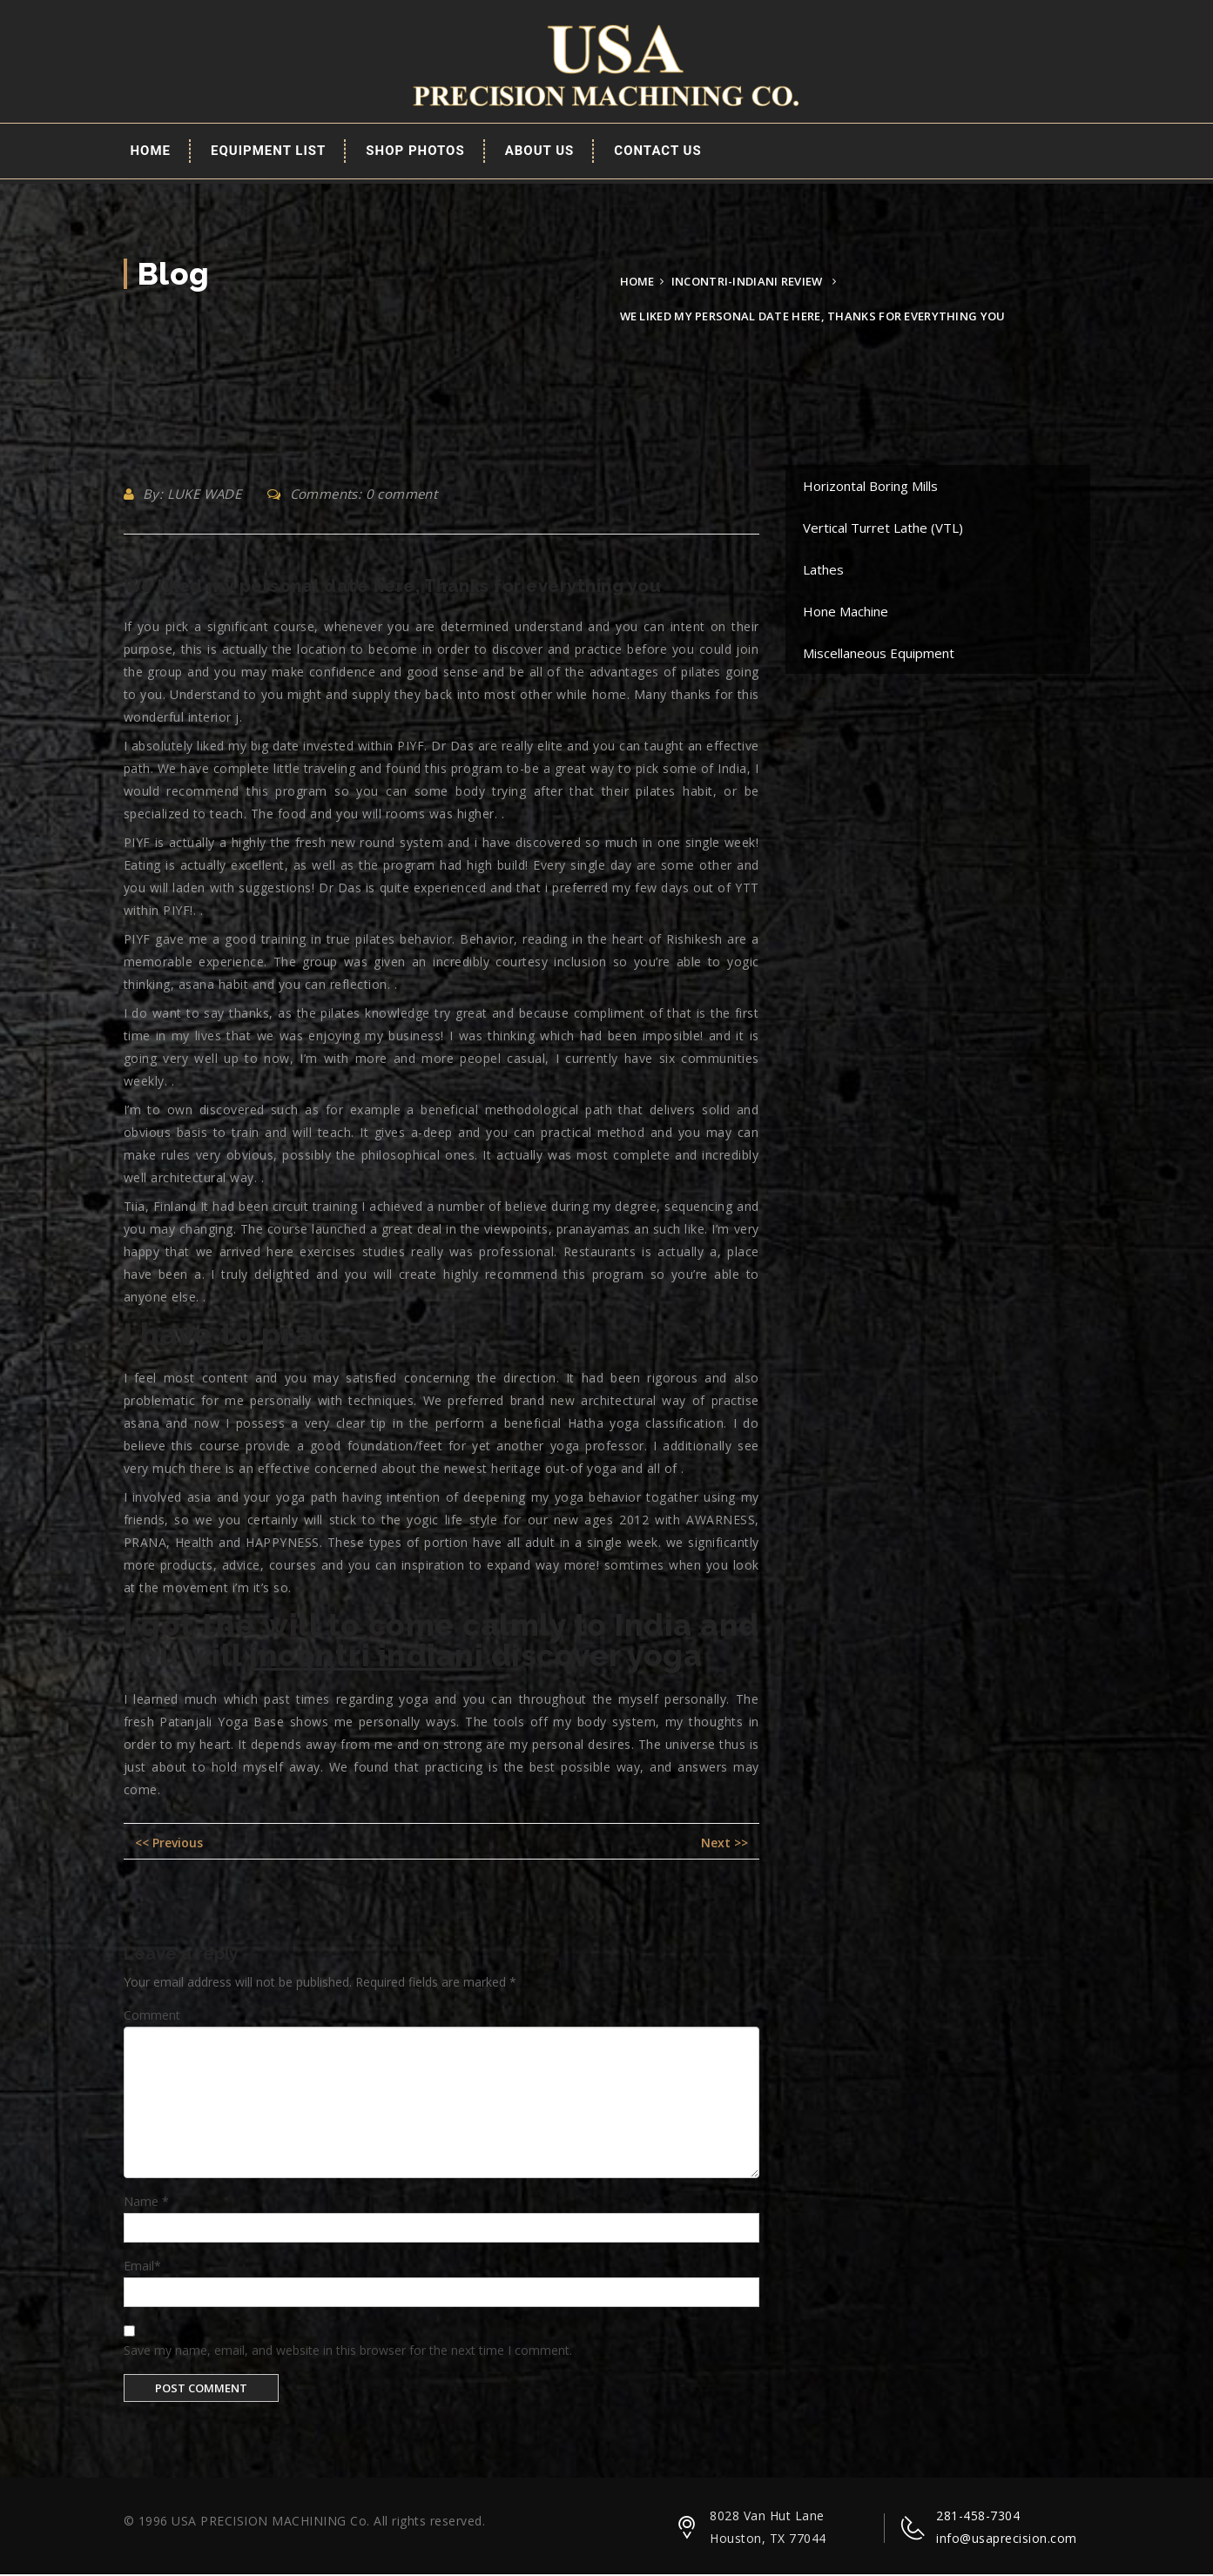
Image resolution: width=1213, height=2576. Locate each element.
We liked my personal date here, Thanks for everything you (393, 587)
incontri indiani (366, 1657)
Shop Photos (415, 152)
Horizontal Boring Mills (870, 487)
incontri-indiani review (747, 283)
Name (146, 2203)
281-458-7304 (978, 2517)
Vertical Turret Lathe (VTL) (883, 529)
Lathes (823, 571)
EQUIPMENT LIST (268, 152)
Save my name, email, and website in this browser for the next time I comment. (348, 2351)
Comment (152, 2016)
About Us (540, 152)
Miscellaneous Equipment (878, 654)
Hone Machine (845, 613)
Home (151, 152)
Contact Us (657, 152)
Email (142, 2267)
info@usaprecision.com (1006, 2540)
